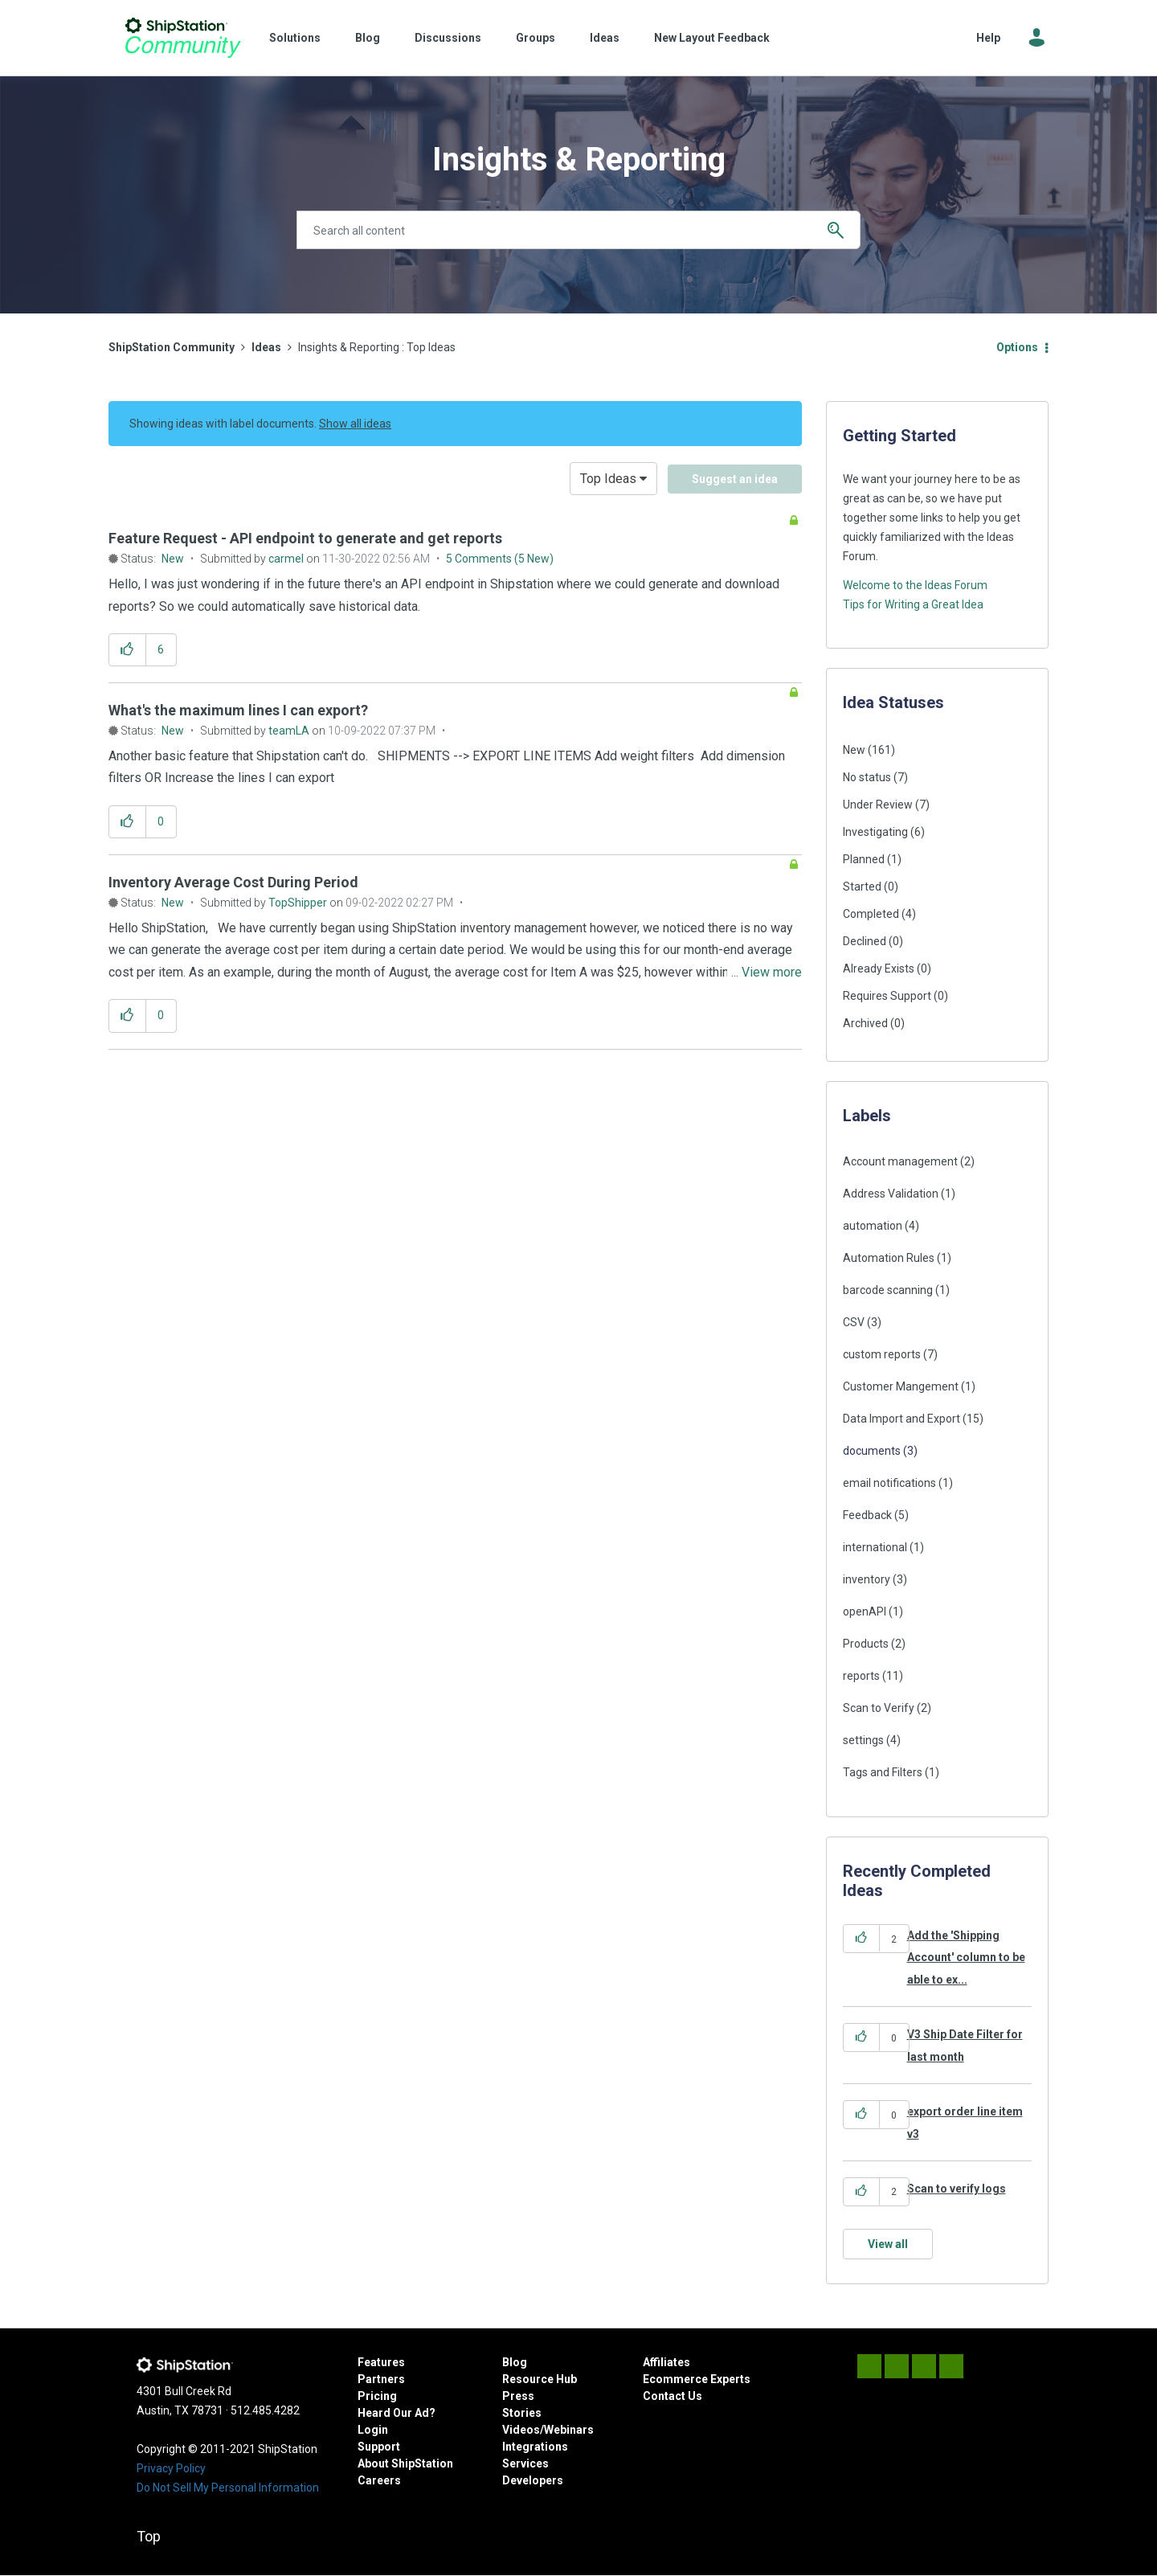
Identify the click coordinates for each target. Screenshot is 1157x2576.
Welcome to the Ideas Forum (915, 585)
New (172, 558)
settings (863, 1740)
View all (888, 2244)
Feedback (867, 1515)
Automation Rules (888, 1257)
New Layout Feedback (712, 37)
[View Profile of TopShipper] (297, 902)
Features (381, 2362)
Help (988, 37)
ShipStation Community (182, 38)
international (875, 1547)
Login (373, 2429)
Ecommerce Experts (696, 2379)
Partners (381, 2379)
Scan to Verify (878, 1708)
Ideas (604, 37)
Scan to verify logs (956, 2188)
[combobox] (578, 230)
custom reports (882, 1354)
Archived (865, 1023)
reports (861, 1675)
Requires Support (887, 995)
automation (872, 1225)
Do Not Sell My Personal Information (228, 2487)
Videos (521, 2429)
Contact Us (672, 2396)
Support (379, 2446)
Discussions (448, 37)
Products (866, 1643)
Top (149, 2536)
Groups (535, 37)
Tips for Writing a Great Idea (913, 604)
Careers (379, 2480)
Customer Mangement (901, 1386)
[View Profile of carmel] (286, 558)
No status (867, 777)
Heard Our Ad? (396, 2412)
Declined (864, 941)
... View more (766, 606)
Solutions (295, 37)
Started (862, 886)
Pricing (377, 2396)
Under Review (878, 804)
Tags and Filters (882, 1772)
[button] (127, 650)
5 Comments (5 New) (500, 558)
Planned (864, 859)
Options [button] (1017, 347)
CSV (854, 1322)
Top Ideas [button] (608, 478)
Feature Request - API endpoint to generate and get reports (305, 538)
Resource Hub (539, 2379)
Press (518, 2396)
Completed (871, 913)
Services (525, 2463)
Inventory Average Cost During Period (233, 882)
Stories (522, 2412)
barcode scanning (888, 1290)
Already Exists (878, 968)
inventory (866, 1579)
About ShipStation (405, 2463)
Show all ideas (355, 423)
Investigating (875, 831)
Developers (532, 2480)
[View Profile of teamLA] (288, 730)
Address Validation (890, 1193)
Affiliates (666, 2362)
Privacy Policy (171, 2468)
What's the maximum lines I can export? (238, 710)
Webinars (569, 2429)
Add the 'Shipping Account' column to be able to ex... (966, 1957)
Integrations (535, 2446)
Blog (367, 37)
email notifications (889, 1482)
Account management (900, 1161)
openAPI (864, 1611)
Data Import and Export (901, 1418)
